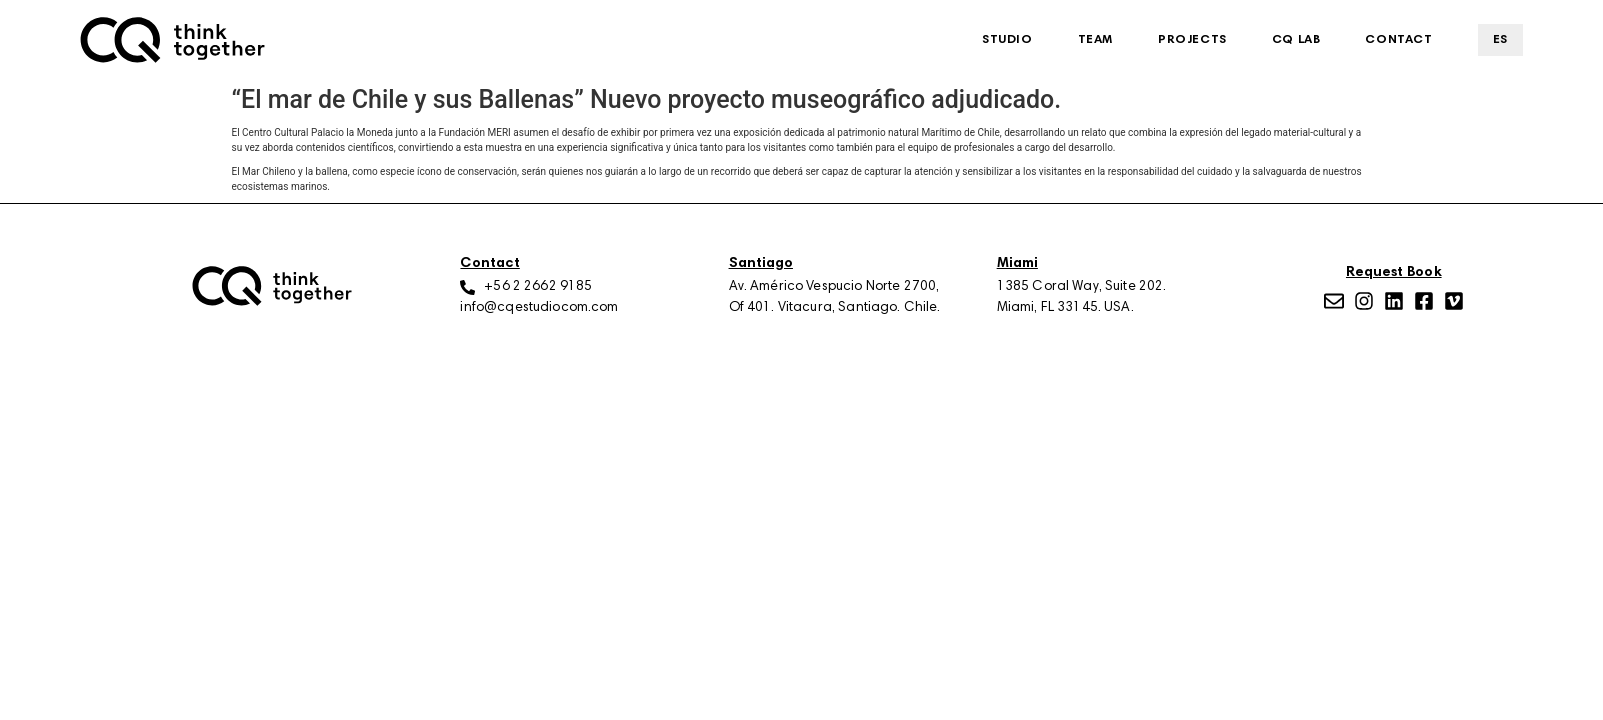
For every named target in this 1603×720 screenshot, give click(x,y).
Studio (1007, 40)
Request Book (1394, 272)
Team (1095, 40)
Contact (1398, 40)
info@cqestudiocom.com (539, 308)
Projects (1192, 40)
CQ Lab (1296, 40)
